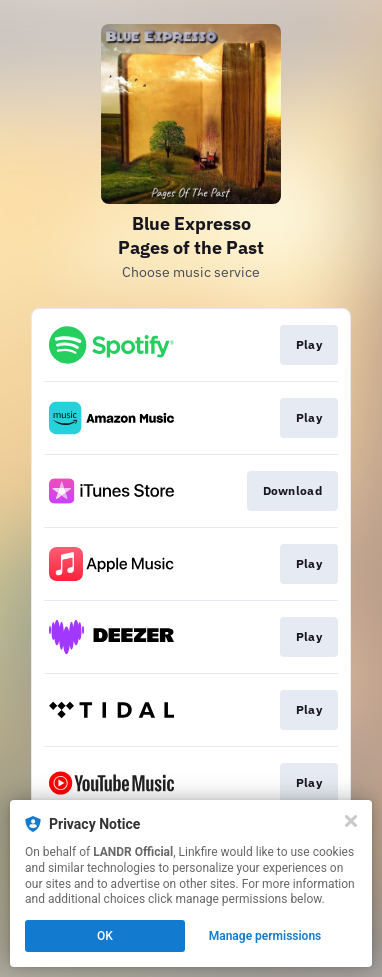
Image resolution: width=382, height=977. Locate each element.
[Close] (351, 821)
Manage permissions (265, 936)
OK (105, 936)
